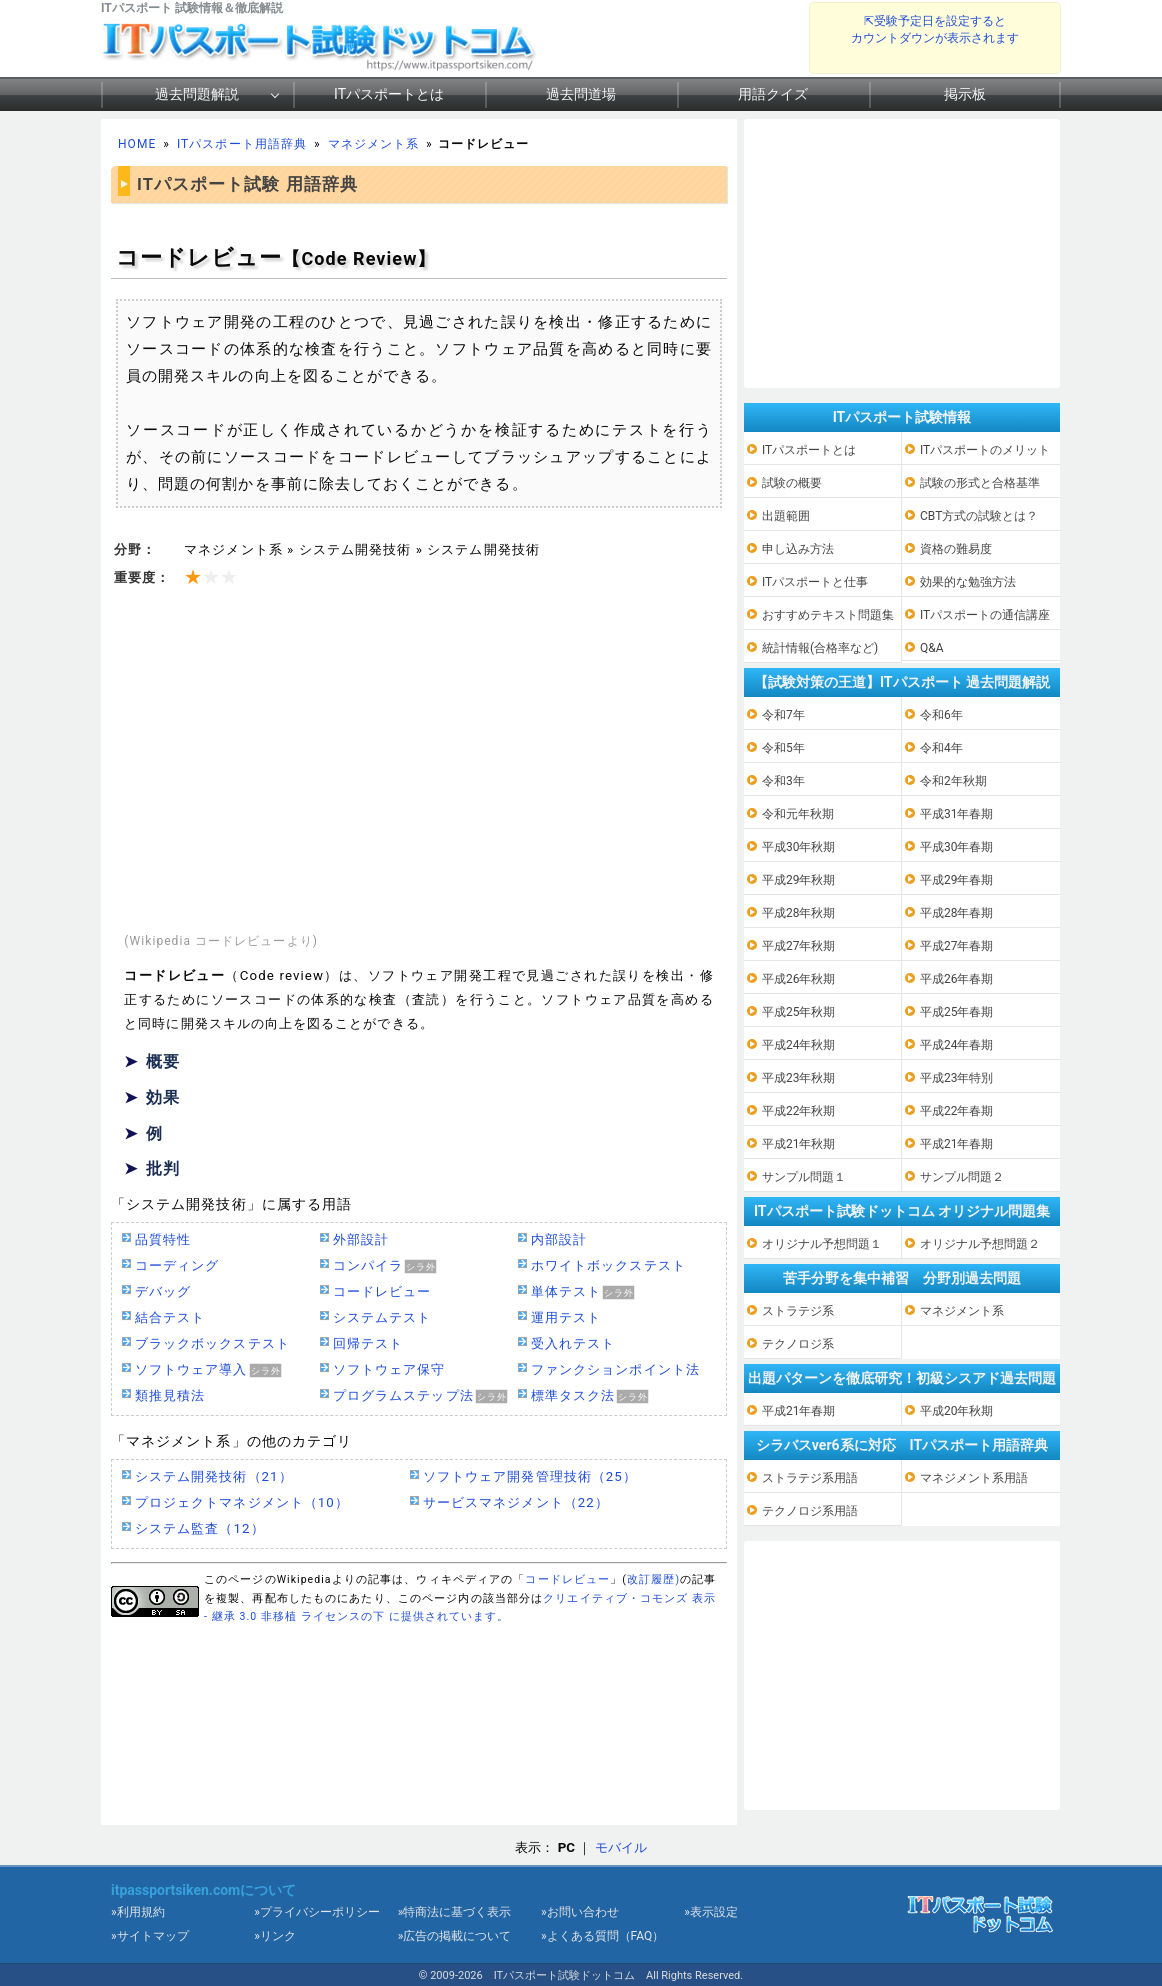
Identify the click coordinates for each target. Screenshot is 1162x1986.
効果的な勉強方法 (968, 582)
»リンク (275, 1936)
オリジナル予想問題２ (980, 1244)
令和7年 (783, 715)
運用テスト (566, 1317)
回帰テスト (368, 1343)
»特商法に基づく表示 (455, 1912)
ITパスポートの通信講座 (985, 615)
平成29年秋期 (799, 880)
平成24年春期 (957, 1045)
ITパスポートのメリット (985, 450)
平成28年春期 (957, 913)
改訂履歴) (653, 1579)
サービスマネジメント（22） (516, 1502)
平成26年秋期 (799, 979)
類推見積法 (170, 1395)
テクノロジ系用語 (810, 1511)
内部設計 (559, 1239)
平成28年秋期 (799, 913)
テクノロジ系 (798, 1344)
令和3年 (783, 781)
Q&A (932, 648)
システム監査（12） (200, 1528)
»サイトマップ (150, 1936)
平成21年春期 (957, 1144)
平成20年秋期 (957, 1411)
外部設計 (361, 1239)
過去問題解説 (197, 94)
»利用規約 (138, 1912)
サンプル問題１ (804, 1177)
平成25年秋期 (799, 1012)
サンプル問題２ (962, 1177)
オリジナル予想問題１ (822, 1244)
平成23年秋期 (799, 1078)
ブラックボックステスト (212, 1343)
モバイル (621, 1847)
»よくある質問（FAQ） (602, 1936)
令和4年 (941, 748)
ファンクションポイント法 (615, 1369)
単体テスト (566, 1291)
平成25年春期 (957, 1012)
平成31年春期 (957, 814)
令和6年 (941, 715)
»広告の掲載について (455, 1936)
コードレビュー (382, 1291)
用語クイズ (773, 94)
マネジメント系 (373, 144)
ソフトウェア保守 (389, 1369)
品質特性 (163, 1239)
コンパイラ (368, 1265)
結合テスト (170, 1317)
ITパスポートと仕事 (815, 582)
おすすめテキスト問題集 (828, 615)
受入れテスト (573, 1343)
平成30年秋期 (799, 847)
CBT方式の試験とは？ (979, 516)
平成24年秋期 (799, 1045)
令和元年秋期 (798, 814)
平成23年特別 (957, 1078)
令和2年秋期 (953, 781)
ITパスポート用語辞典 (242, 144)
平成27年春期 (957, 946)
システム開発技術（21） (214, 1476)
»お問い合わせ (580, 1912)
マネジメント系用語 (974, 1478)
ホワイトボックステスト (608, 1265)
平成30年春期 (957, 847)
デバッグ (163, 1291)
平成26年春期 (957, 979)
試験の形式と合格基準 (980, 483)
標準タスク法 (573, 1395)
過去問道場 (581, 94)
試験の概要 (792, 483)
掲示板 (965, 94)
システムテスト (382, 1317)
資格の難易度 (956, 549)
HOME (137, 144)
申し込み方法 (798, 549)
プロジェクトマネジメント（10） (242, 1502)
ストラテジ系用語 (810, 1478)
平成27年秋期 (799, 946)
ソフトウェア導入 (191, 1369)
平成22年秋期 (799, 1111)
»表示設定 (711, 1912)
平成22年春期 (957, 1111)
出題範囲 (786, 516)
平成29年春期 (957, 880)
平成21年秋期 (799, 1144)
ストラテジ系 (798, 1311)
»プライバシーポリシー (317, 1912)
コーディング (177, 1265)
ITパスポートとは (389, 94)
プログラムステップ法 (403, 1395)
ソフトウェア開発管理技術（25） (530, 1476)
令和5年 (783, 748)
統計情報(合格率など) (820, 648)
